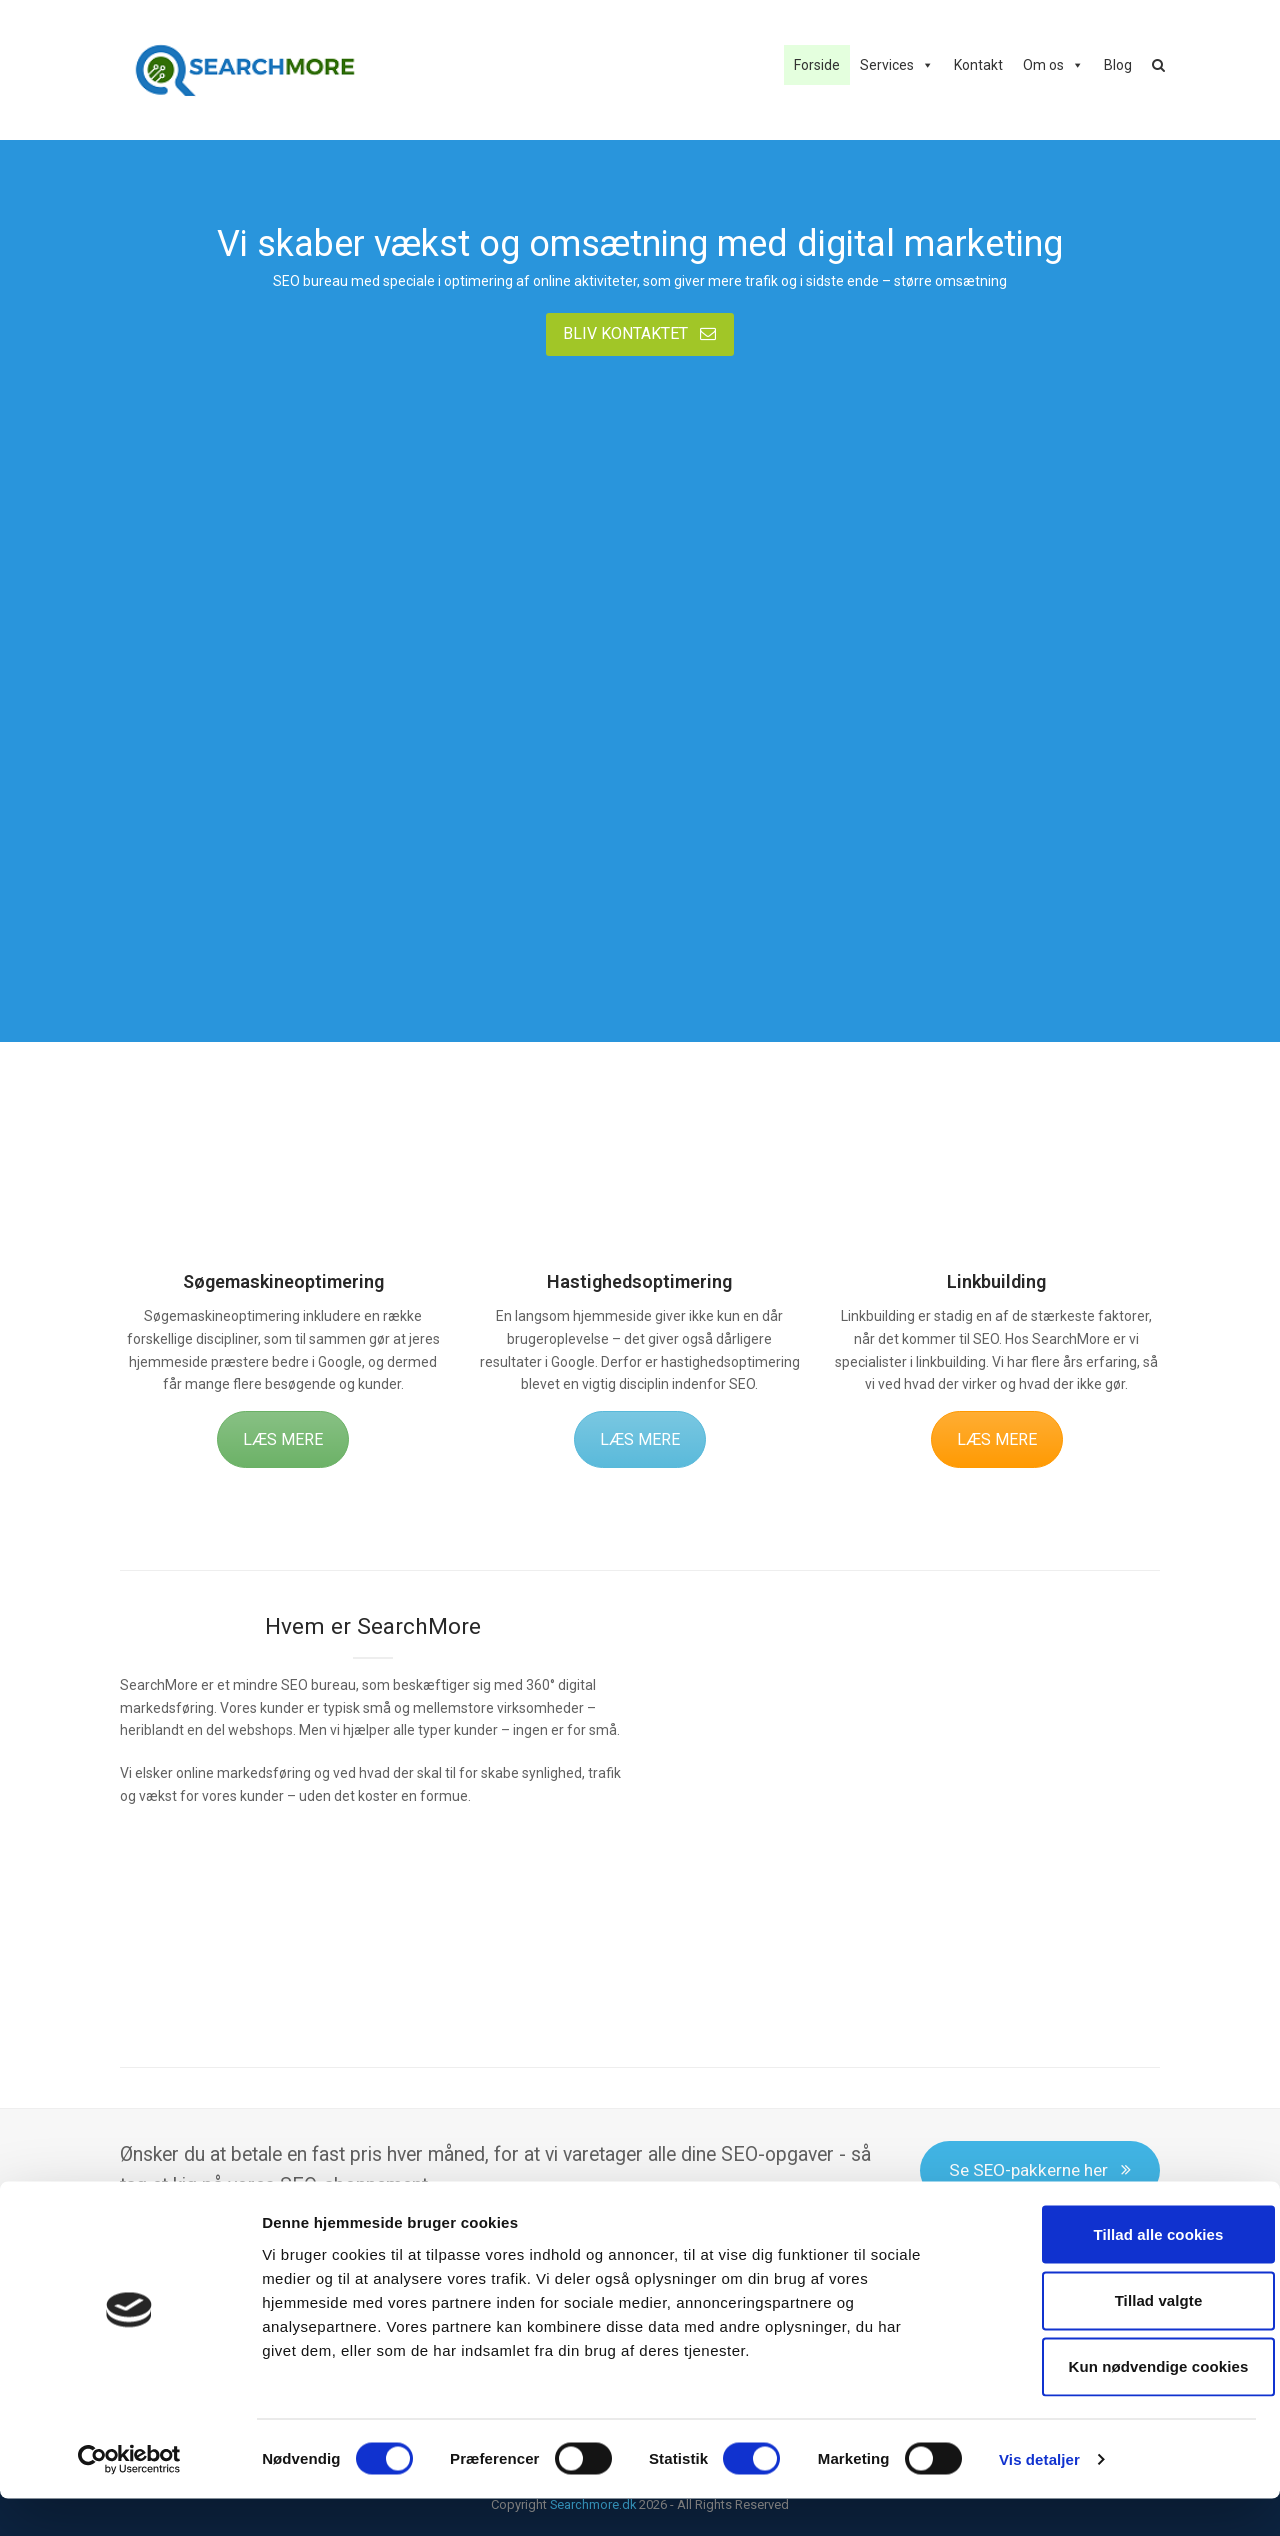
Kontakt (978, 65)
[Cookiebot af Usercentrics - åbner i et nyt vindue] (129, 2497)
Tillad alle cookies (1113, 2271)
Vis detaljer (1039, 2496)
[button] (1158, 65)
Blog (1118, 65)
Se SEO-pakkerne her (1040, 2170)
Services (887, 65)
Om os (1043, 65)
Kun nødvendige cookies (1113, 2404)
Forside (817, 65)
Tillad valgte (1113, 2337)
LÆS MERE (283, 1439)
